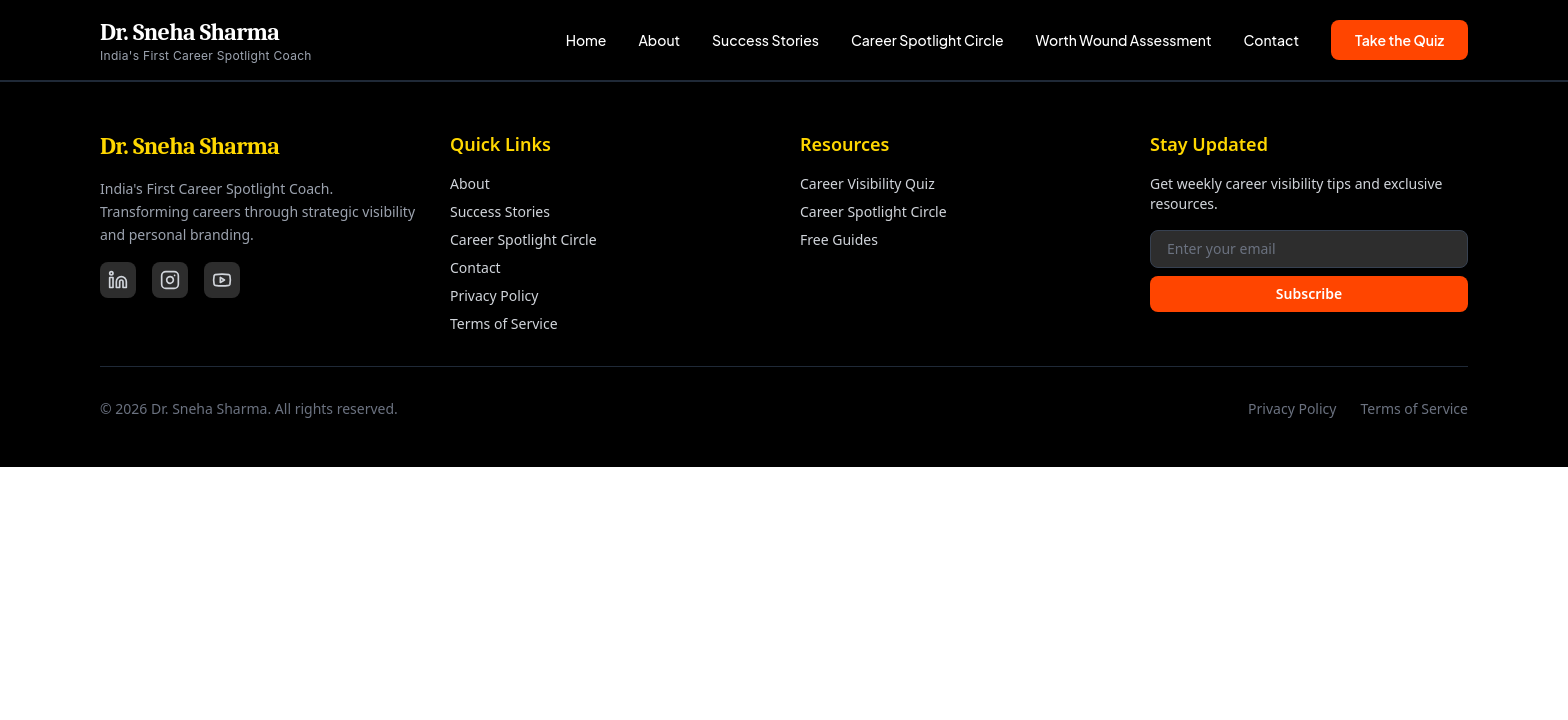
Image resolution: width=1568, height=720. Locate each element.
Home (586, 40)
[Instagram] (170, 280)
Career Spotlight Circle (927, 40)
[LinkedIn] (118, 280)
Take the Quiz (1399, 40)
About (659, 40)
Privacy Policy (494, 295)
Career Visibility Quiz (867, 183)
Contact (1272, 40)
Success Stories (765, 40)
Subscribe (1309, 293)
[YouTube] (222, 280)
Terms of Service (504, 323)
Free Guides (839, 239)
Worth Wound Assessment (1124, 40)
